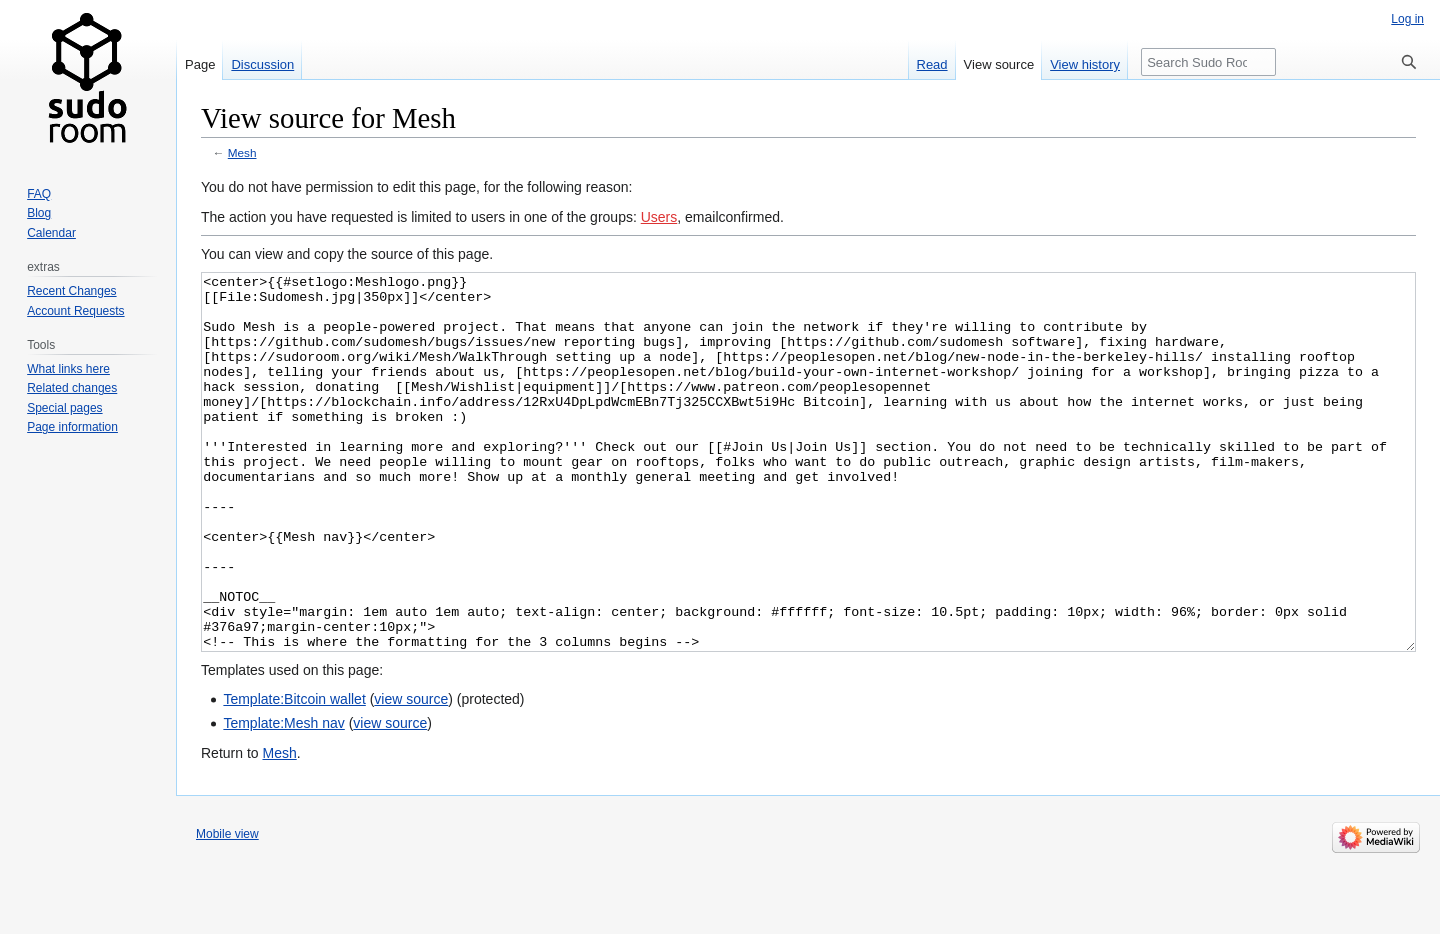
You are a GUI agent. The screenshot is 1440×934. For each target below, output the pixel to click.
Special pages (64, 408)
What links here (68, 369)
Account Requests (75, 311)
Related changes (72, 388)
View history (1085, 64)
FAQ (39, 194)
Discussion (262, 64)
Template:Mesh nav (283, 798)
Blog (39, 213)
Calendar (51, 233)
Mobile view (227, 909)
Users (659, 217)
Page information (72, 427)
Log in (1407, 19)
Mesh (242, 152)
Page (200, 64)
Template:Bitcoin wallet (294, 774)
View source (999, 64)
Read (932, 64)
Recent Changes (71, 291)
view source (411, 774)
